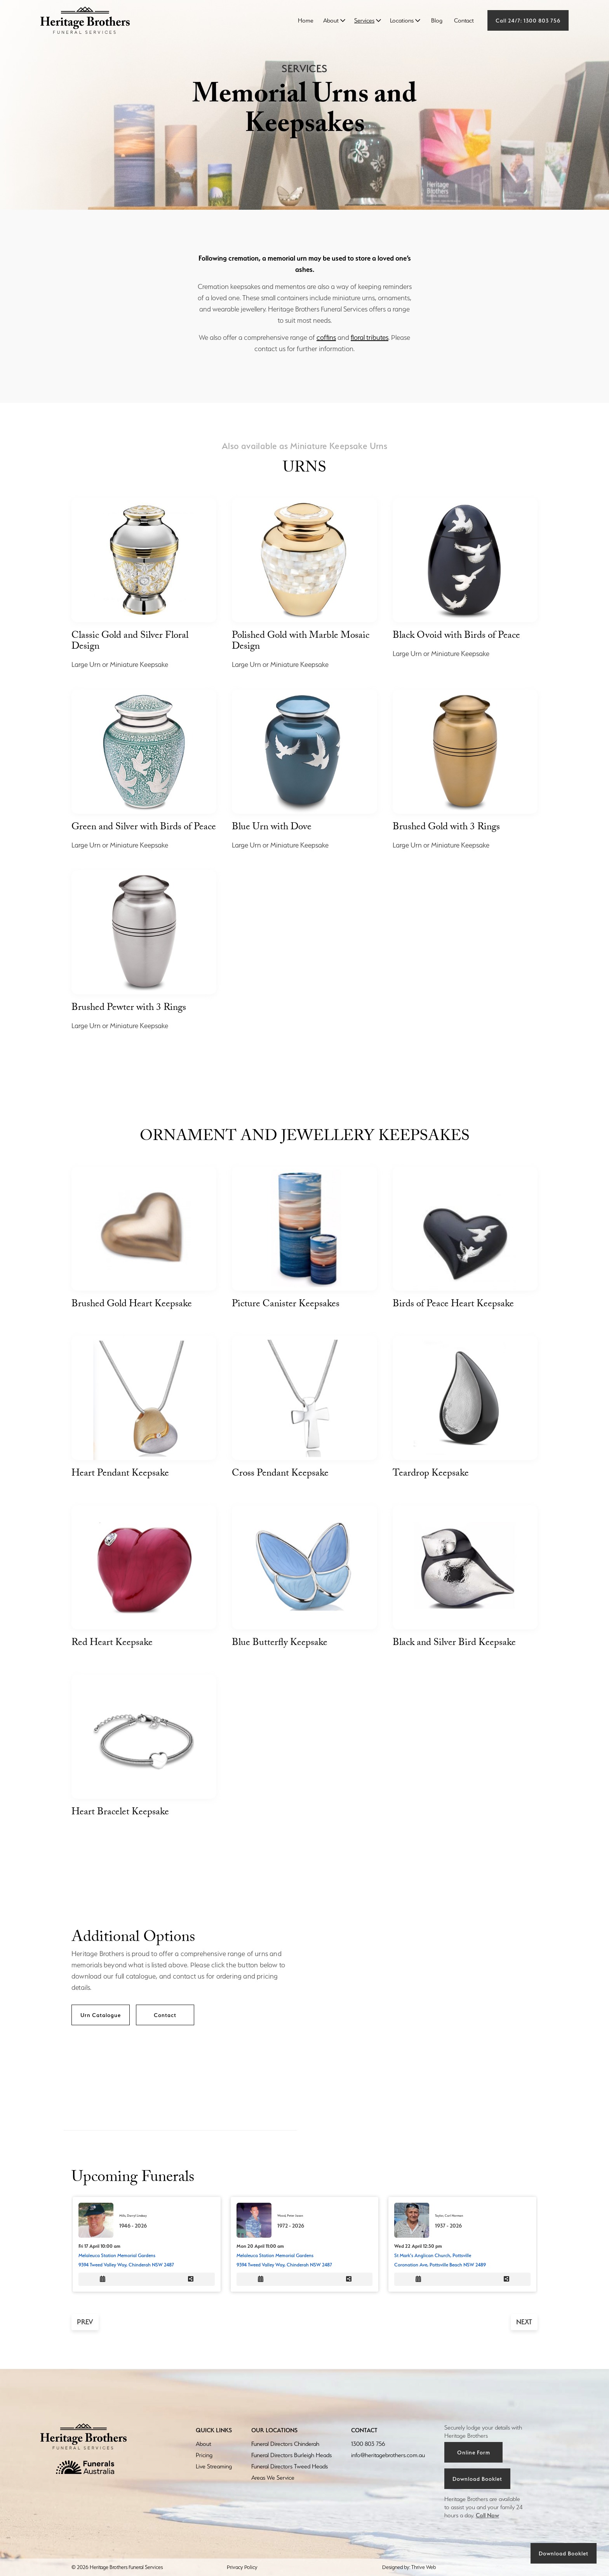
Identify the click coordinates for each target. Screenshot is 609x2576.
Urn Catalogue (100, 2015)
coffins (326, 337)
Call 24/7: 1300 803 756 (528, 20)
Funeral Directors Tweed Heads (289, 2466)
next (524, 2322)
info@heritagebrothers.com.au (388, 2455)
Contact (464, 20)
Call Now (487, 2515)
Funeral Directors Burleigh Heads (291, 2455)
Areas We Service (272, 2477)
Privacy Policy (242, 2567)
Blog (436, 20)
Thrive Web (423, 2567)
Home (305, 20)
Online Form (473, 2452)
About (331, 20)
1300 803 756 (368, 2443)
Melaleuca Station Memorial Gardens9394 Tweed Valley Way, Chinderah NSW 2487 (126, 2260)
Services (364, 20)
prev (85, 2322)
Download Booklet (563, 2553)
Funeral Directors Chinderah (285, 2443)
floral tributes (369, 337)
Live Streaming (214, 2466)
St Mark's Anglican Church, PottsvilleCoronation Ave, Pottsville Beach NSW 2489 (440, 2260)
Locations (402, 20)
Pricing (204, 2455)
